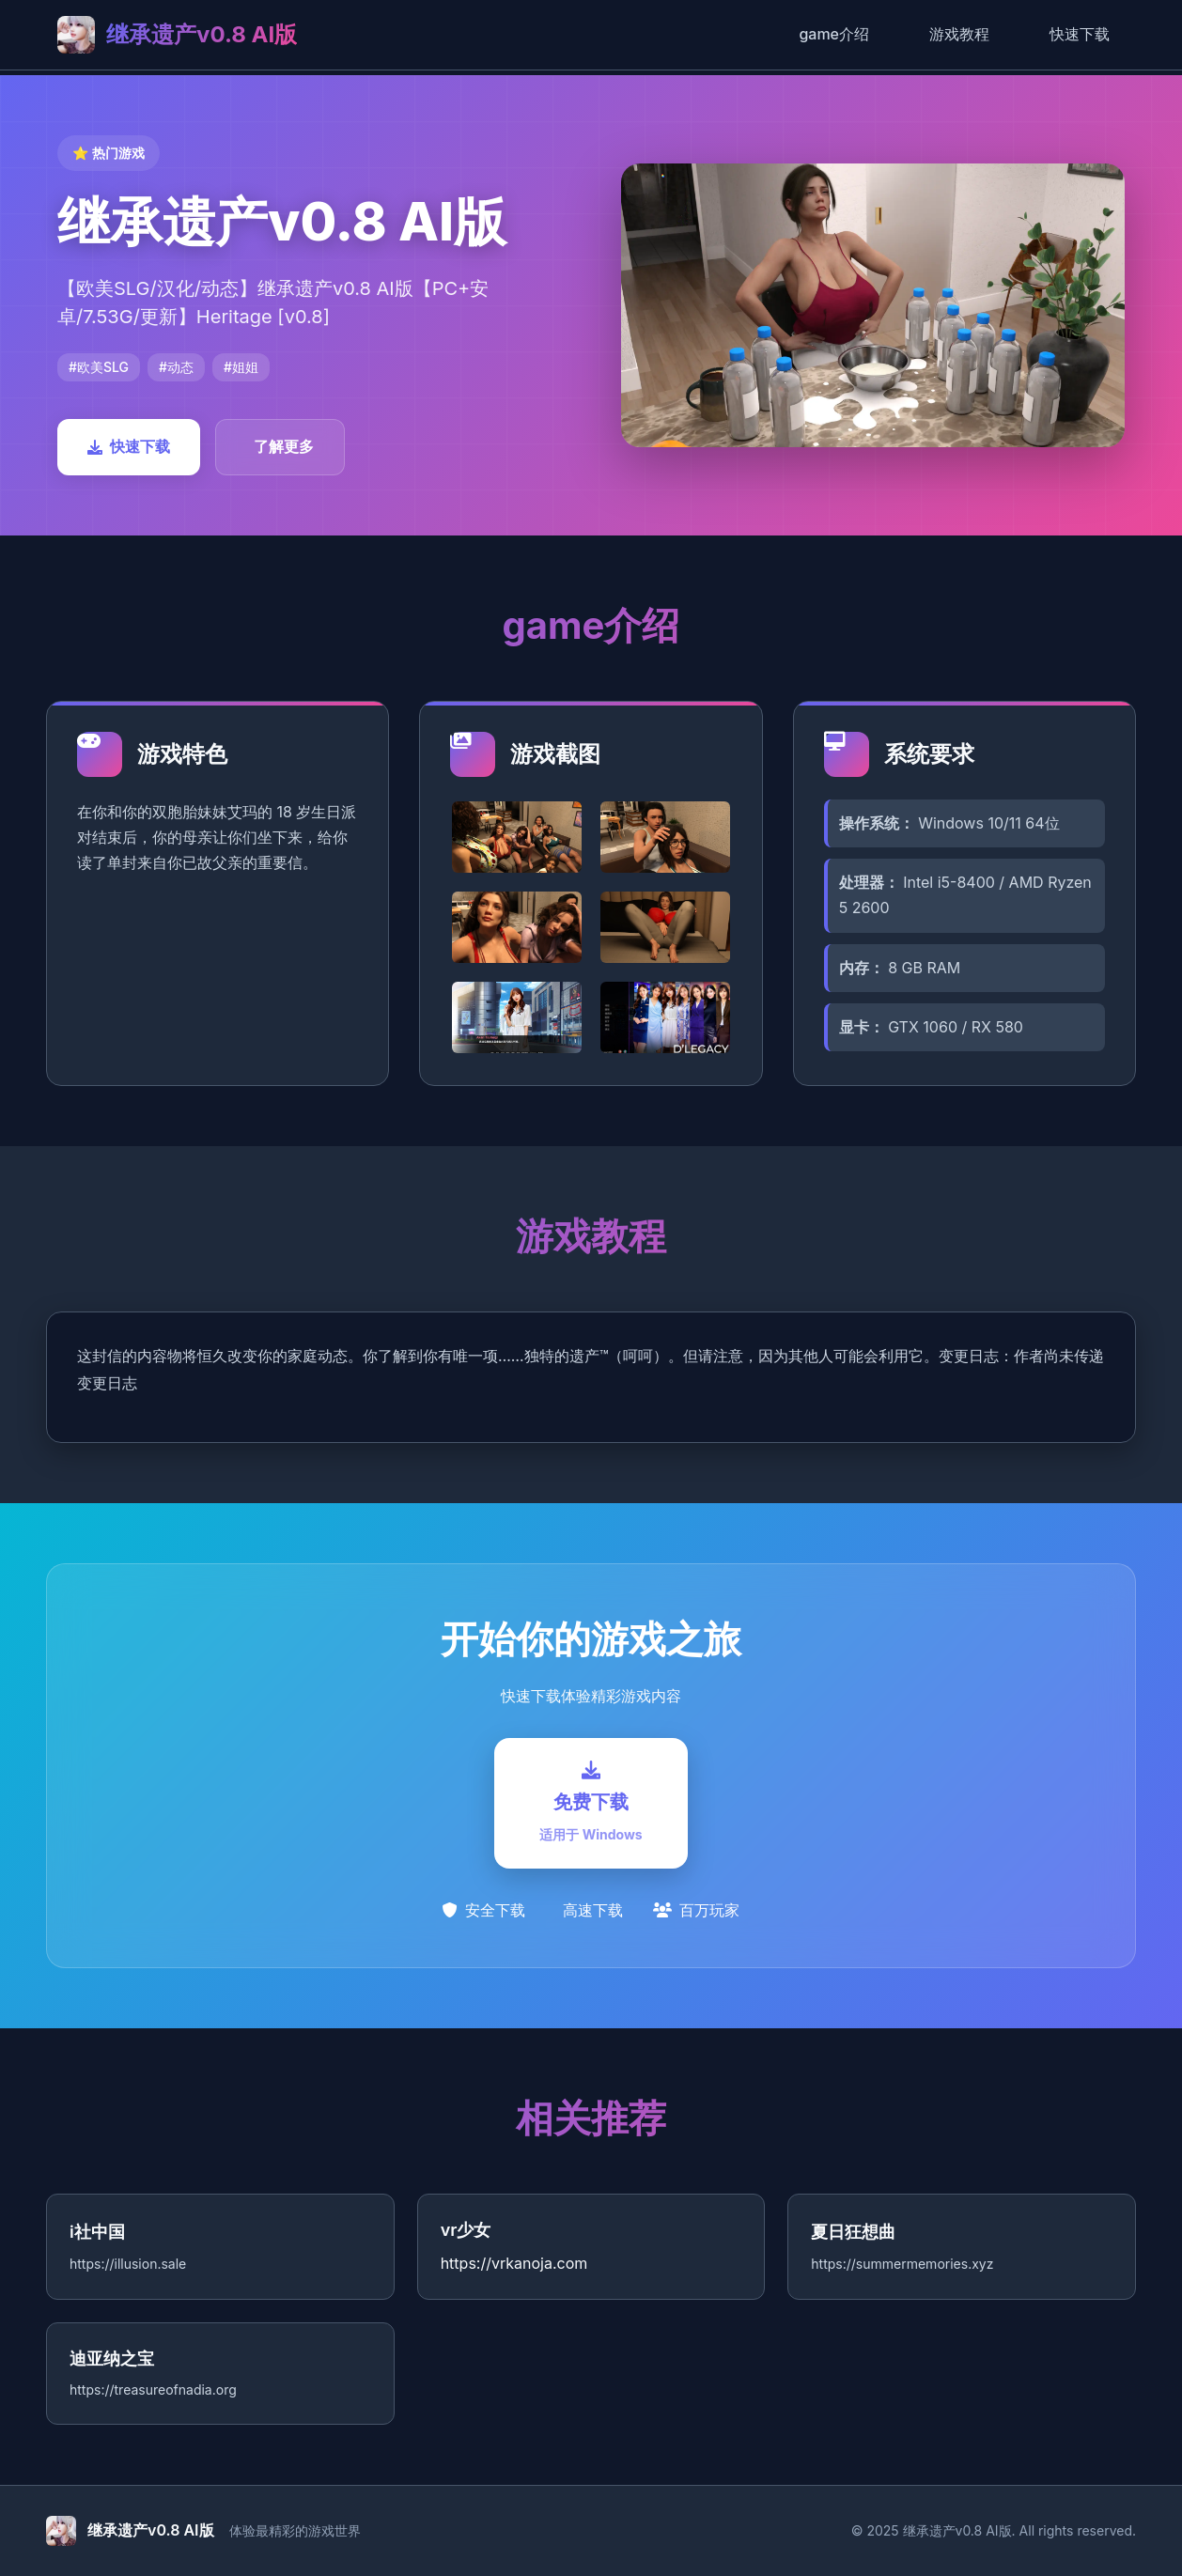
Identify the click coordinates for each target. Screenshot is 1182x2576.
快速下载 (1080, 33)
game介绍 (834, 33)
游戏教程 (959, 33)
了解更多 (284, 446)
